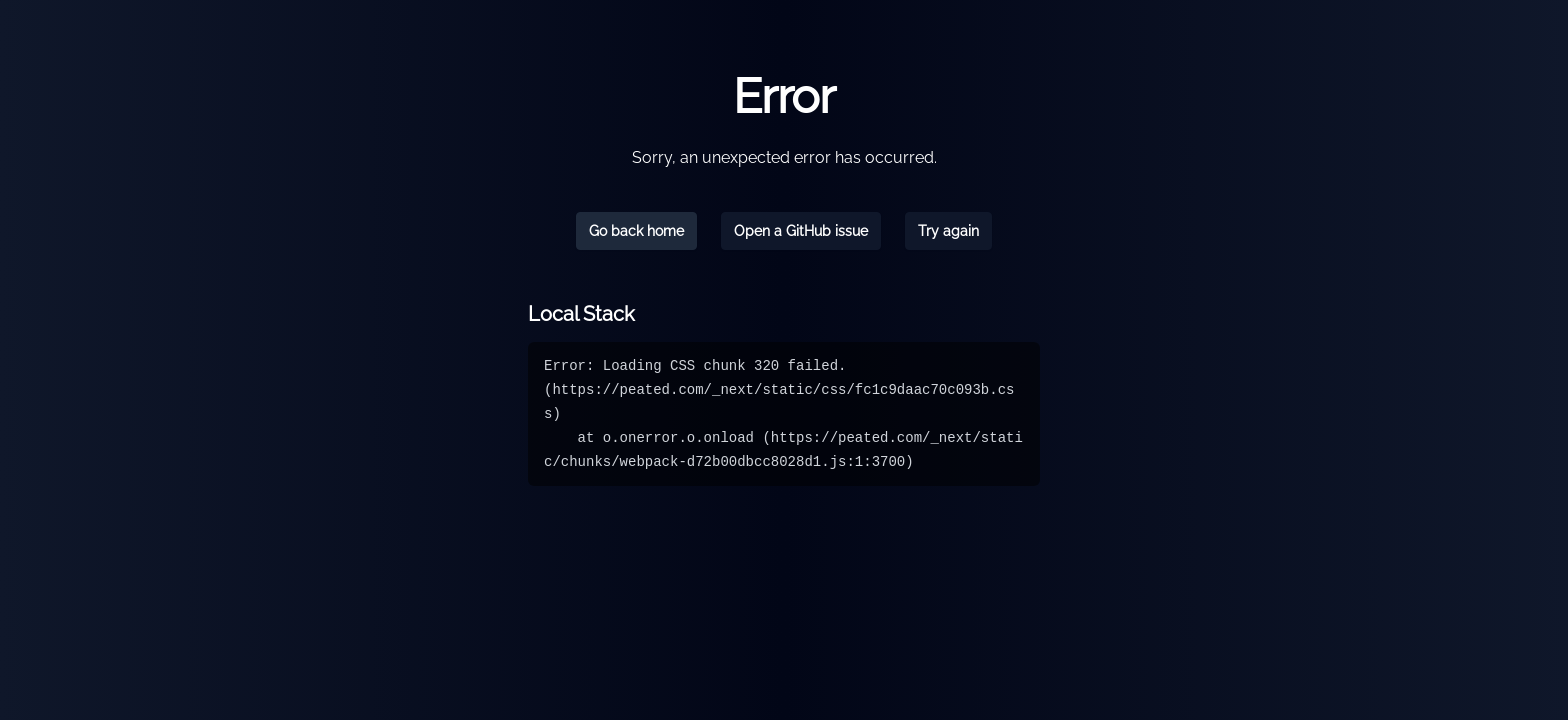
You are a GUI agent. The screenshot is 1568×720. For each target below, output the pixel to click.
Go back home (636, 231)
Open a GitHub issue (801, 231)
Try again (948, 231)
